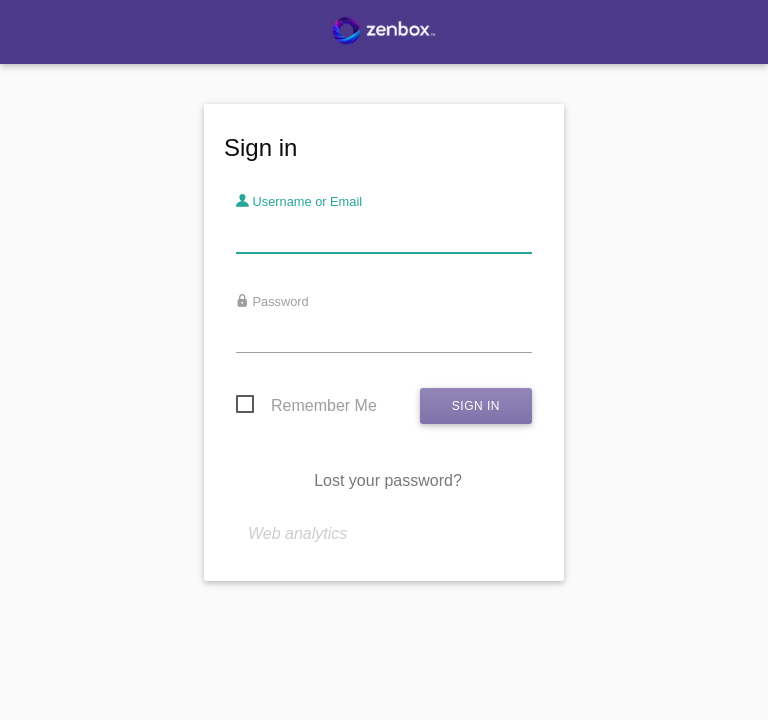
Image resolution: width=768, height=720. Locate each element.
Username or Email (299, 201)
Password (272, 301)
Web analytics (297, 533)
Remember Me (324, 405)
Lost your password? (388, 480)
